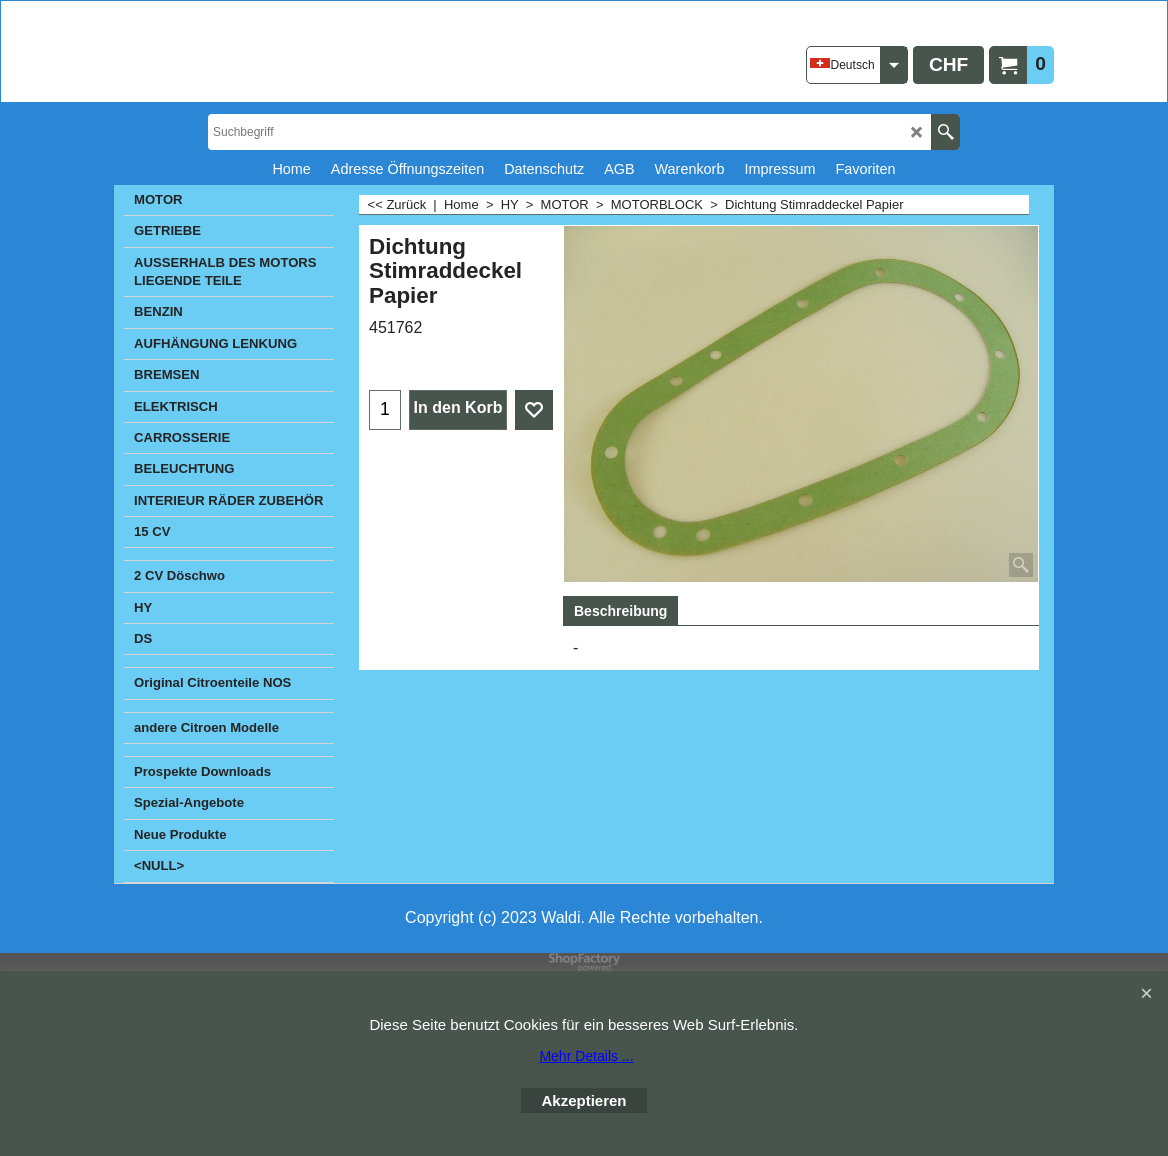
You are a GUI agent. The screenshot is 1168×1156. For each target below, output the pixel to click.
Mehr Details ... (586, 1056)
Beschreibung (620, 611)
